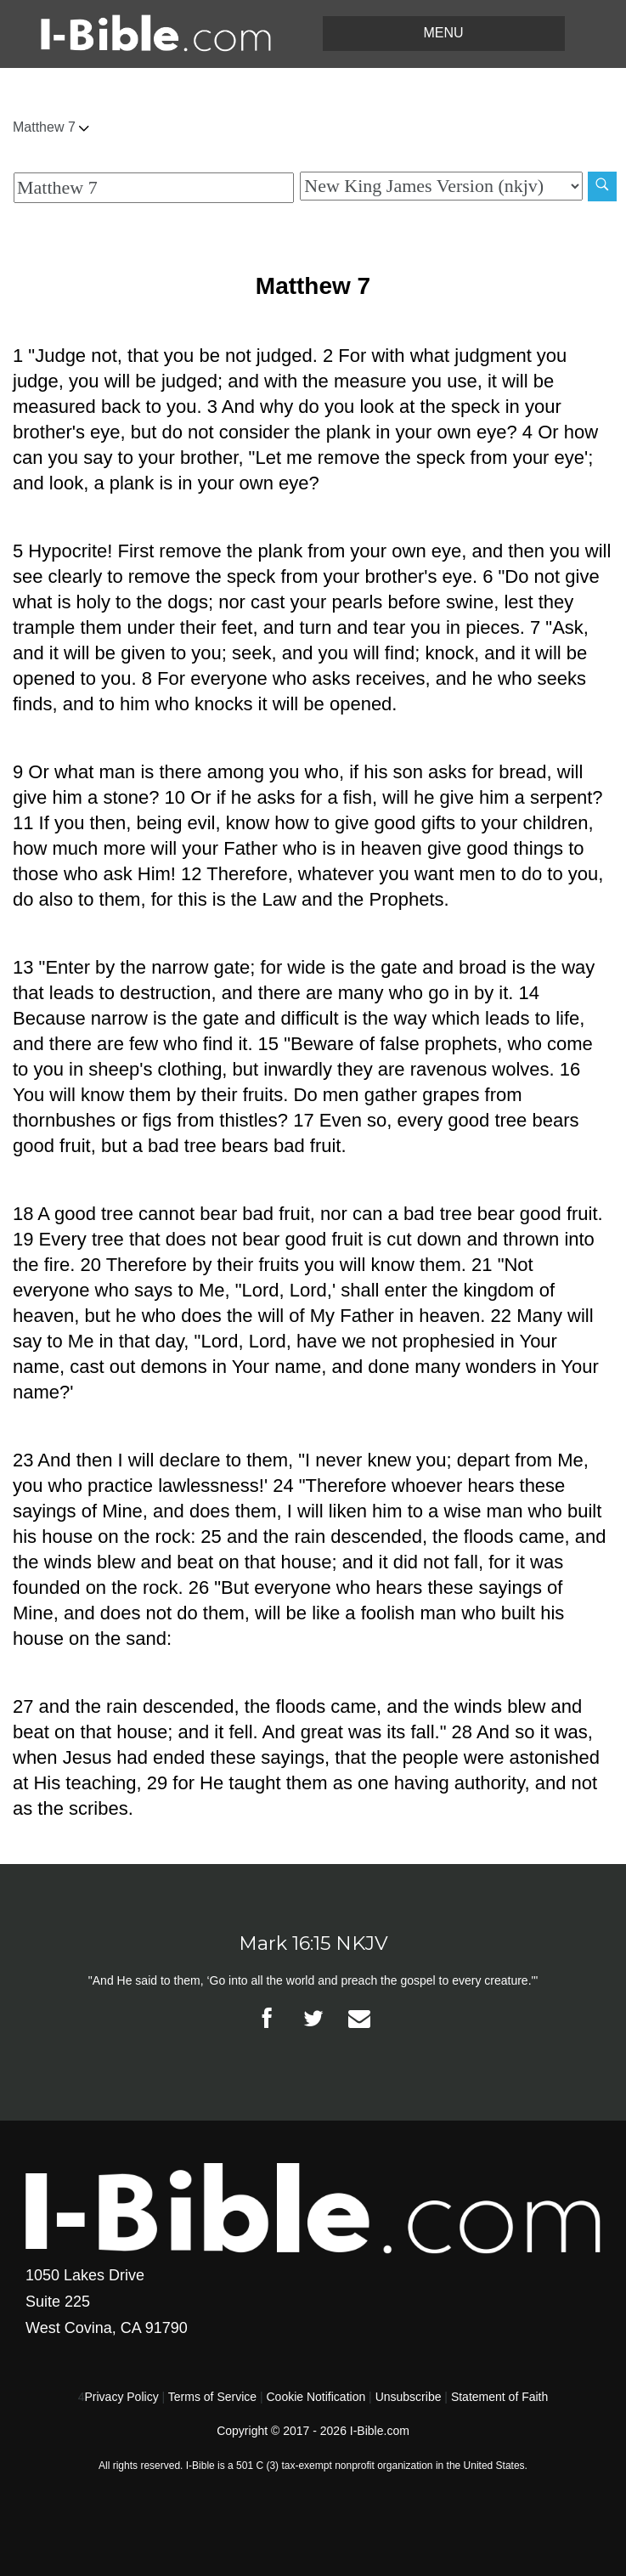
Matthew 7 (51, 127)
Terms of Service (212, 2397)
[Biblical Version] (441, 186)
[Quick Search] (154, 187)
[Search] (602, 186)
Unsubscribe (408, 2397)
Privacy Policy (122, 2397)
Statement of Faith (499, 2397)
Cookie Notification (315, 2397)
